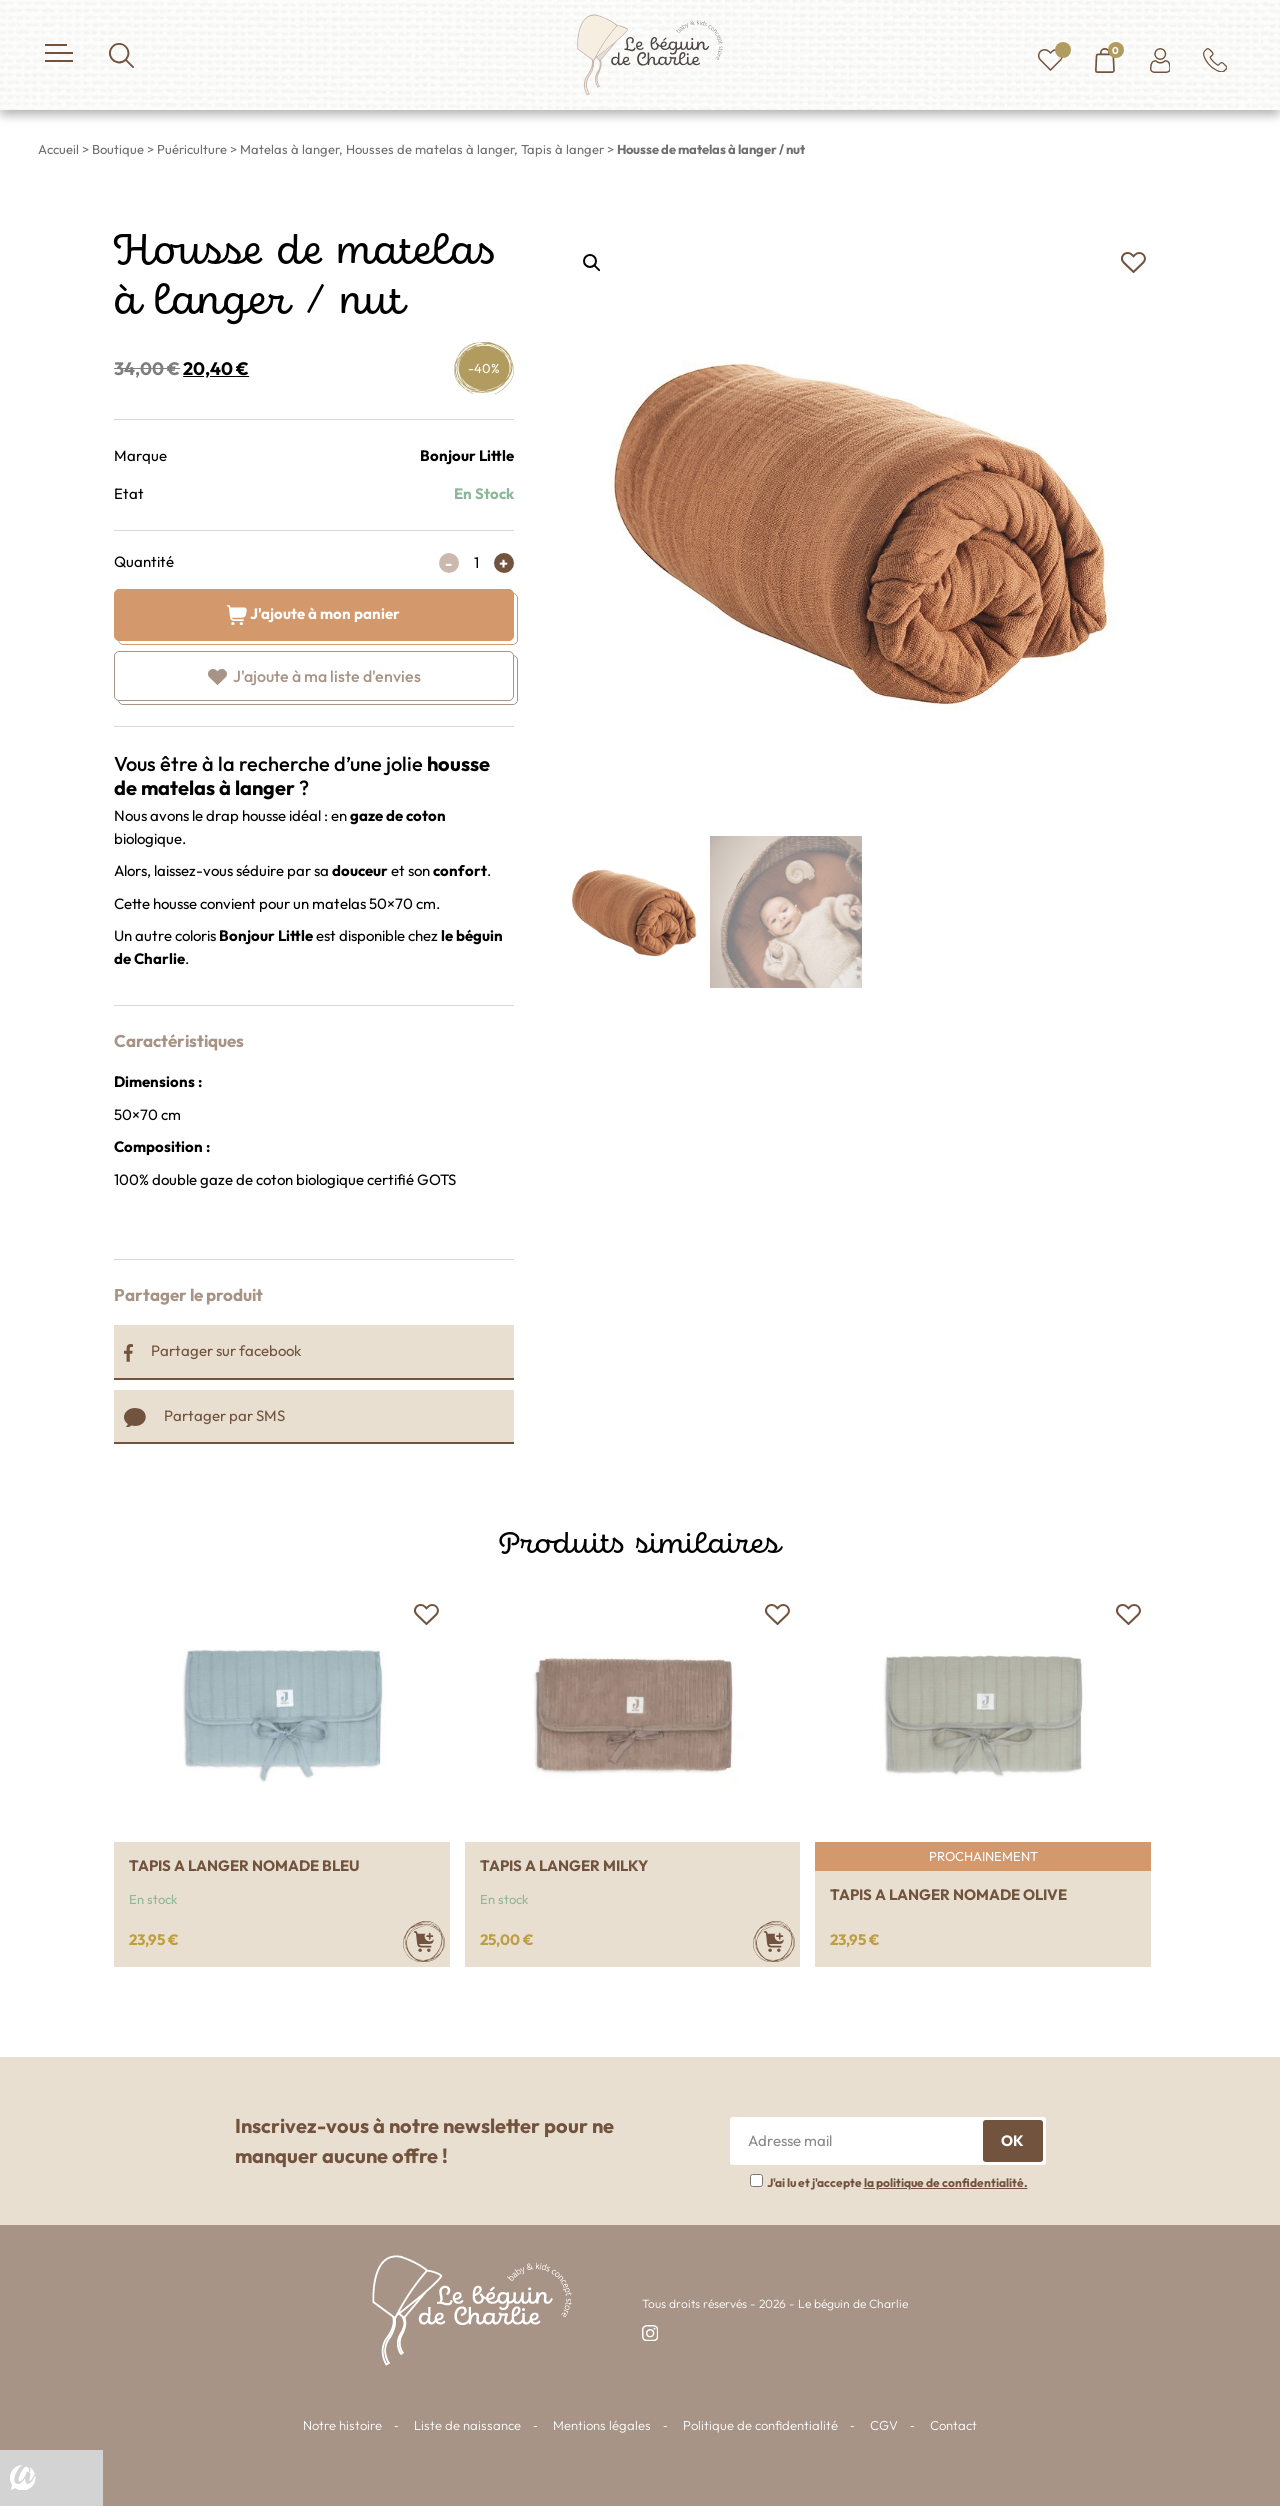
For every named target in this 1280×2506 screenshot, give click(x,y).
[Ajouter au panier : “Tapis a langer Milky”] (774, 1941)
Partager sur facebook (212, 1350)
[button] (1133, 263)
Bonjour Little (467, 455)
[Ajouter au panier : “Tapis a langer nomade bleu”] (424, 1941)
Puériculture (192, 149)
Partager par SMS (204, 1415)
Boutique (118, 149)
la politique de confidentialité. (946, 2182)
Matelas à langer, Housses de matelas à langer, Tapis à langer (422, 149)
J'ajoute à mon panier (313, 612)
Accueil (58, 149)
